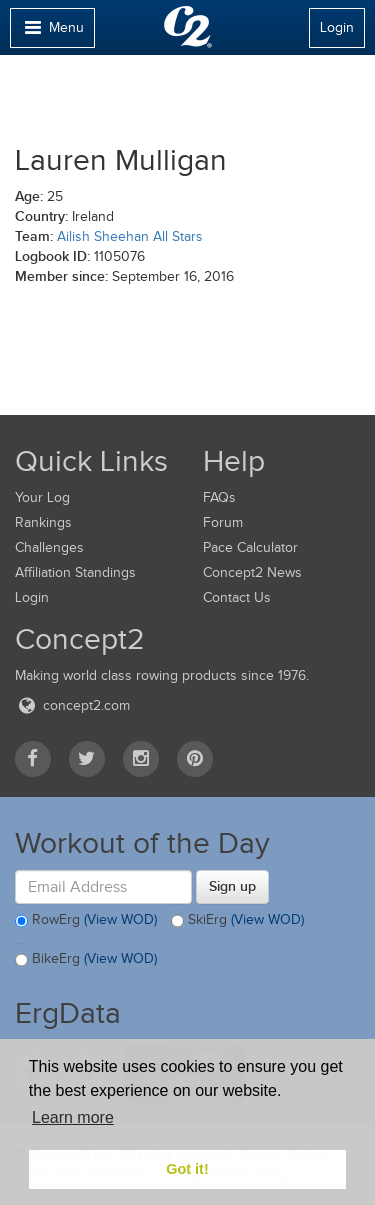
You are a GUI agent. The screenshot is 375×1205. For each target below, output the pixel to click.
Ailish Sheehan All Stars (130, 236)
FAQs (219, 497)
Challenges (49, 547)
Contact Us (237, 597)
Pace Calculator (250, 547)
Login (337, 27)
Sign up (232, 886)
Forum (223, 522)
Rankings (43, 522)
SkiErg (237, 921)
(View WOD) (120, 919)
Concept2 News (252, 572)
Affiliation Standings (75, 572)
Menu (52, 32)
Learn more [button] (73, 1117)
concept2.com (72, 705)
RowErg (86, 921)
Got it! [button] (187, 1169)
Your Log (42, 497)
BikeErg (86, 960)
